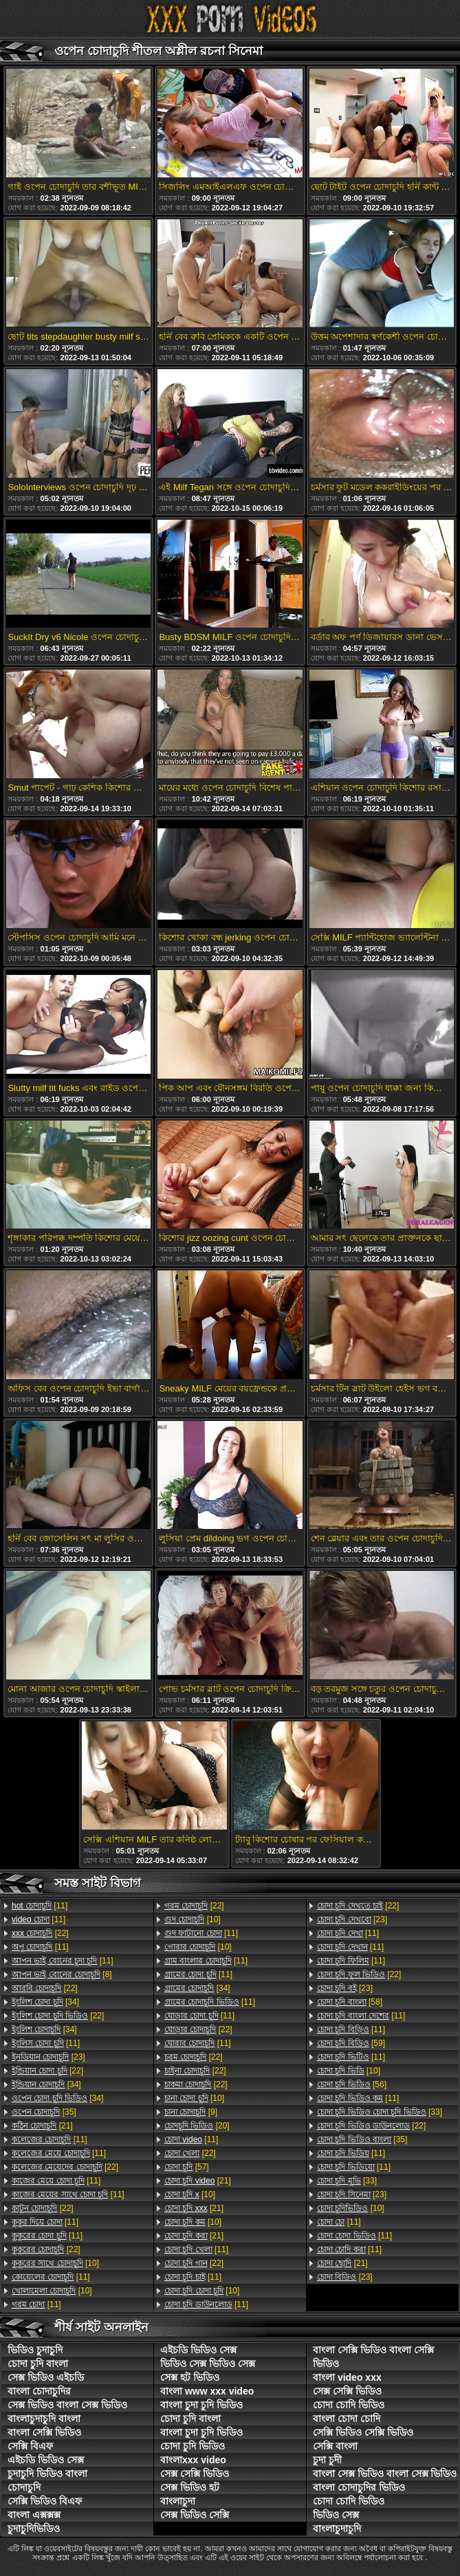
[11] (39, 1906)
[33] (379, 2112)
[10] (55, 2263)
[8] (62, 1974)
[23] (48, 2057)
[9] (190, 2112)
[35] (44, 2112)
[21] (42, 2126)
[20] (197, 2126)
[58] (349, 2002)
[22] (40, 1933)
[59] (351, 2043)
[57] (186, 2167)
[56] (351, 2084)
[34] (45, 2002)
